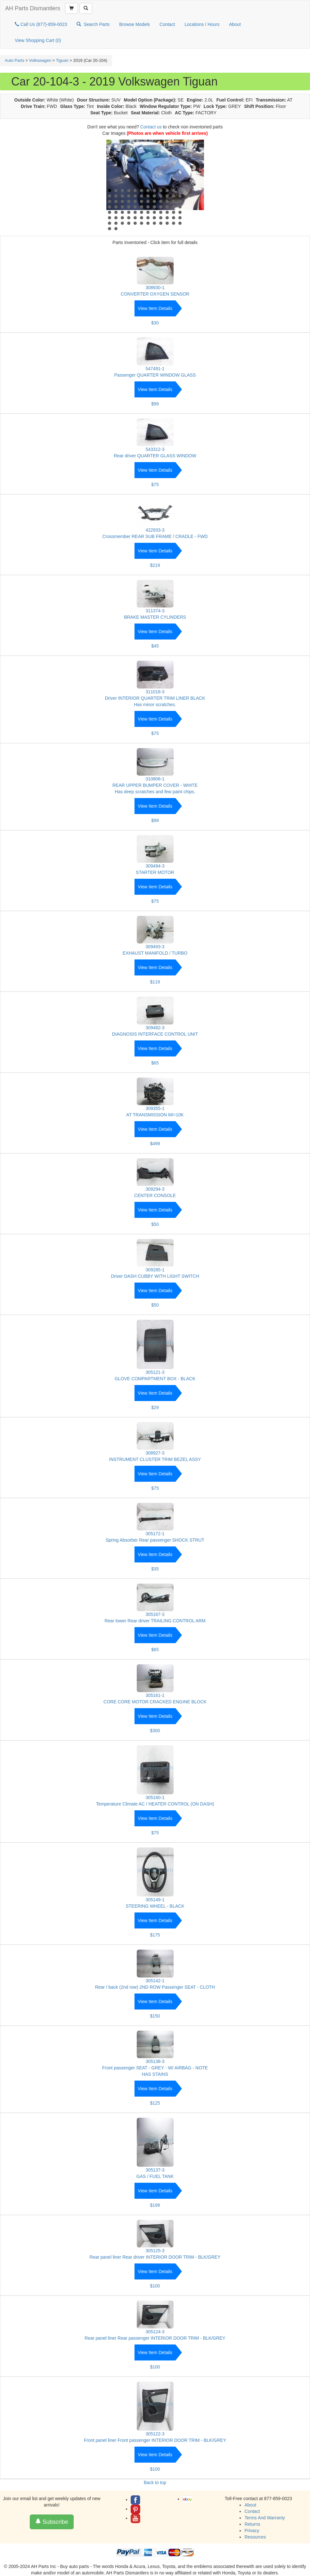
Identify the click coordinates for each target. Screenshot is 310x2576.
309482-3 (154, 1027)
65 (135, 217)
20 (154, 196)
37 (109, 206)
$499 (155, 1143)
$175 (155, 1934)
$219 (155, 565)
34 (167, 201)
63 (122, 217)
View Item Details (155, 308)
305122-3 (154, 2433)
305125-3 (154, 2250)
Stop (201, 228)
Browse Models (134, 24)
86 (116, 228)
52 (128, 212)
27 (122, 201)
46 (167, 206)
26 (116, 201)
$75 (155, 484)
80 (154, 223)
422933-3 (154, 530)
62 (116, 217)
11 (173, 190)
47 (173, 206)
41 (135, 206)
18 (141, 196)
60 (180, 212)
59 (173, 212)
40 (128, 206)
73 (109, 223)
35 (173, 201)
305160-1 (154, 1797)
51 (122, 212)
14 (116, 196)
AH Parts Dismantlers (32, 8)
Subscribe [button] (51, 2521)
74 (116, 223)
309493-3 (154, 946)
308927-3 (154, 1452)
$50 (155, 1224)
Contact (167, 24)
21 (160, 196)
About (235, 24)
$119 (155, 981)
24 (180, 196)
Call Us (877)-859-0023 (41, 24)
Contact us (151, 126)
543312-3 (154, 449)
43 (148, 206)
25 (109, 201)
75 (122, 223)
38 (116, 206)
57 (160, 212)
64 (128, 217)
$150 (155, 2015)
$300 (155, 1730)
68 (154, 217)
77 (135, 223)
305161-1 (154, 1695)
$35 (155, 1568)
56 (154, 212)
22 (167, 196)
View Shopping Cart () (38, 40)
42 (141, 206)
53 (135, 212)
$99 (155, 403)
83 (173, 223)
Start (196, 228)
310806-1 (154, 778)
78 (141, 223)
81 (160, 223)
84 (180, 223)
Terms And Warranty (264, 2517)
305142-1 (154, 1980)
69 (160, 217)
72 (180, 217)
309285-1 (154, 1269)
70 (167, 217)
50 (116, 212)
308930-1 (154, 287)
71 (173, 217)
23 (173, 196)
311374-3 (154, 610)
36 (180, 201)
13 (109, 196)
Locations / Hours (201, 24)
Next (196, 181)
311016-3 (154, 691)
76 (128, 223)
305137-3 (154, 2169)
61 (109, 217)
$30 (155, 322)
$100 (155, 2285)
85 (109, 228)
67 (148, 217)
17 (135, 196)
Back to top (155, 2482)
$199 (155, 2205)
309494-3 (154, 865)
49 (109, 212)
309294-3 (154, 1189)
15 (122, 196)
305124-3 (154, 2331)
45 (160, 206)
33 (160, 201)
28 (128, 201)
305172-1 (154, 1533)
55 (148, 212)
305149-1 (154, 1899)
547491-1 (154, 368)
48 (180, 206)
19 (148, 196)
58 (167, 212)
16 (128, 196)
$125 (155, 2103)
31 (148, 201)
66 (141, 217)
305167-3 (154, 1614)
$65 (155, 1062)
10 (167, 190)
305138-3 (154, 2061)
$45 (155, 645)
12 (180, 190)
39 (122, 206)
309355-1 (154, 1108)
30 (141, 201)
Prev (115, 181)
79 (148, 223)
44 (154, 206)
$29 (155, 1407)
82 (167, 223)
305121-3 (154, 1372)
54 (141, 212)
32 (154, 201)
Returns (252, 2524)
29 (135, 201)
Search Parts (93, 24)
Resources (255, 2536)
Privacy (251, 2530)
